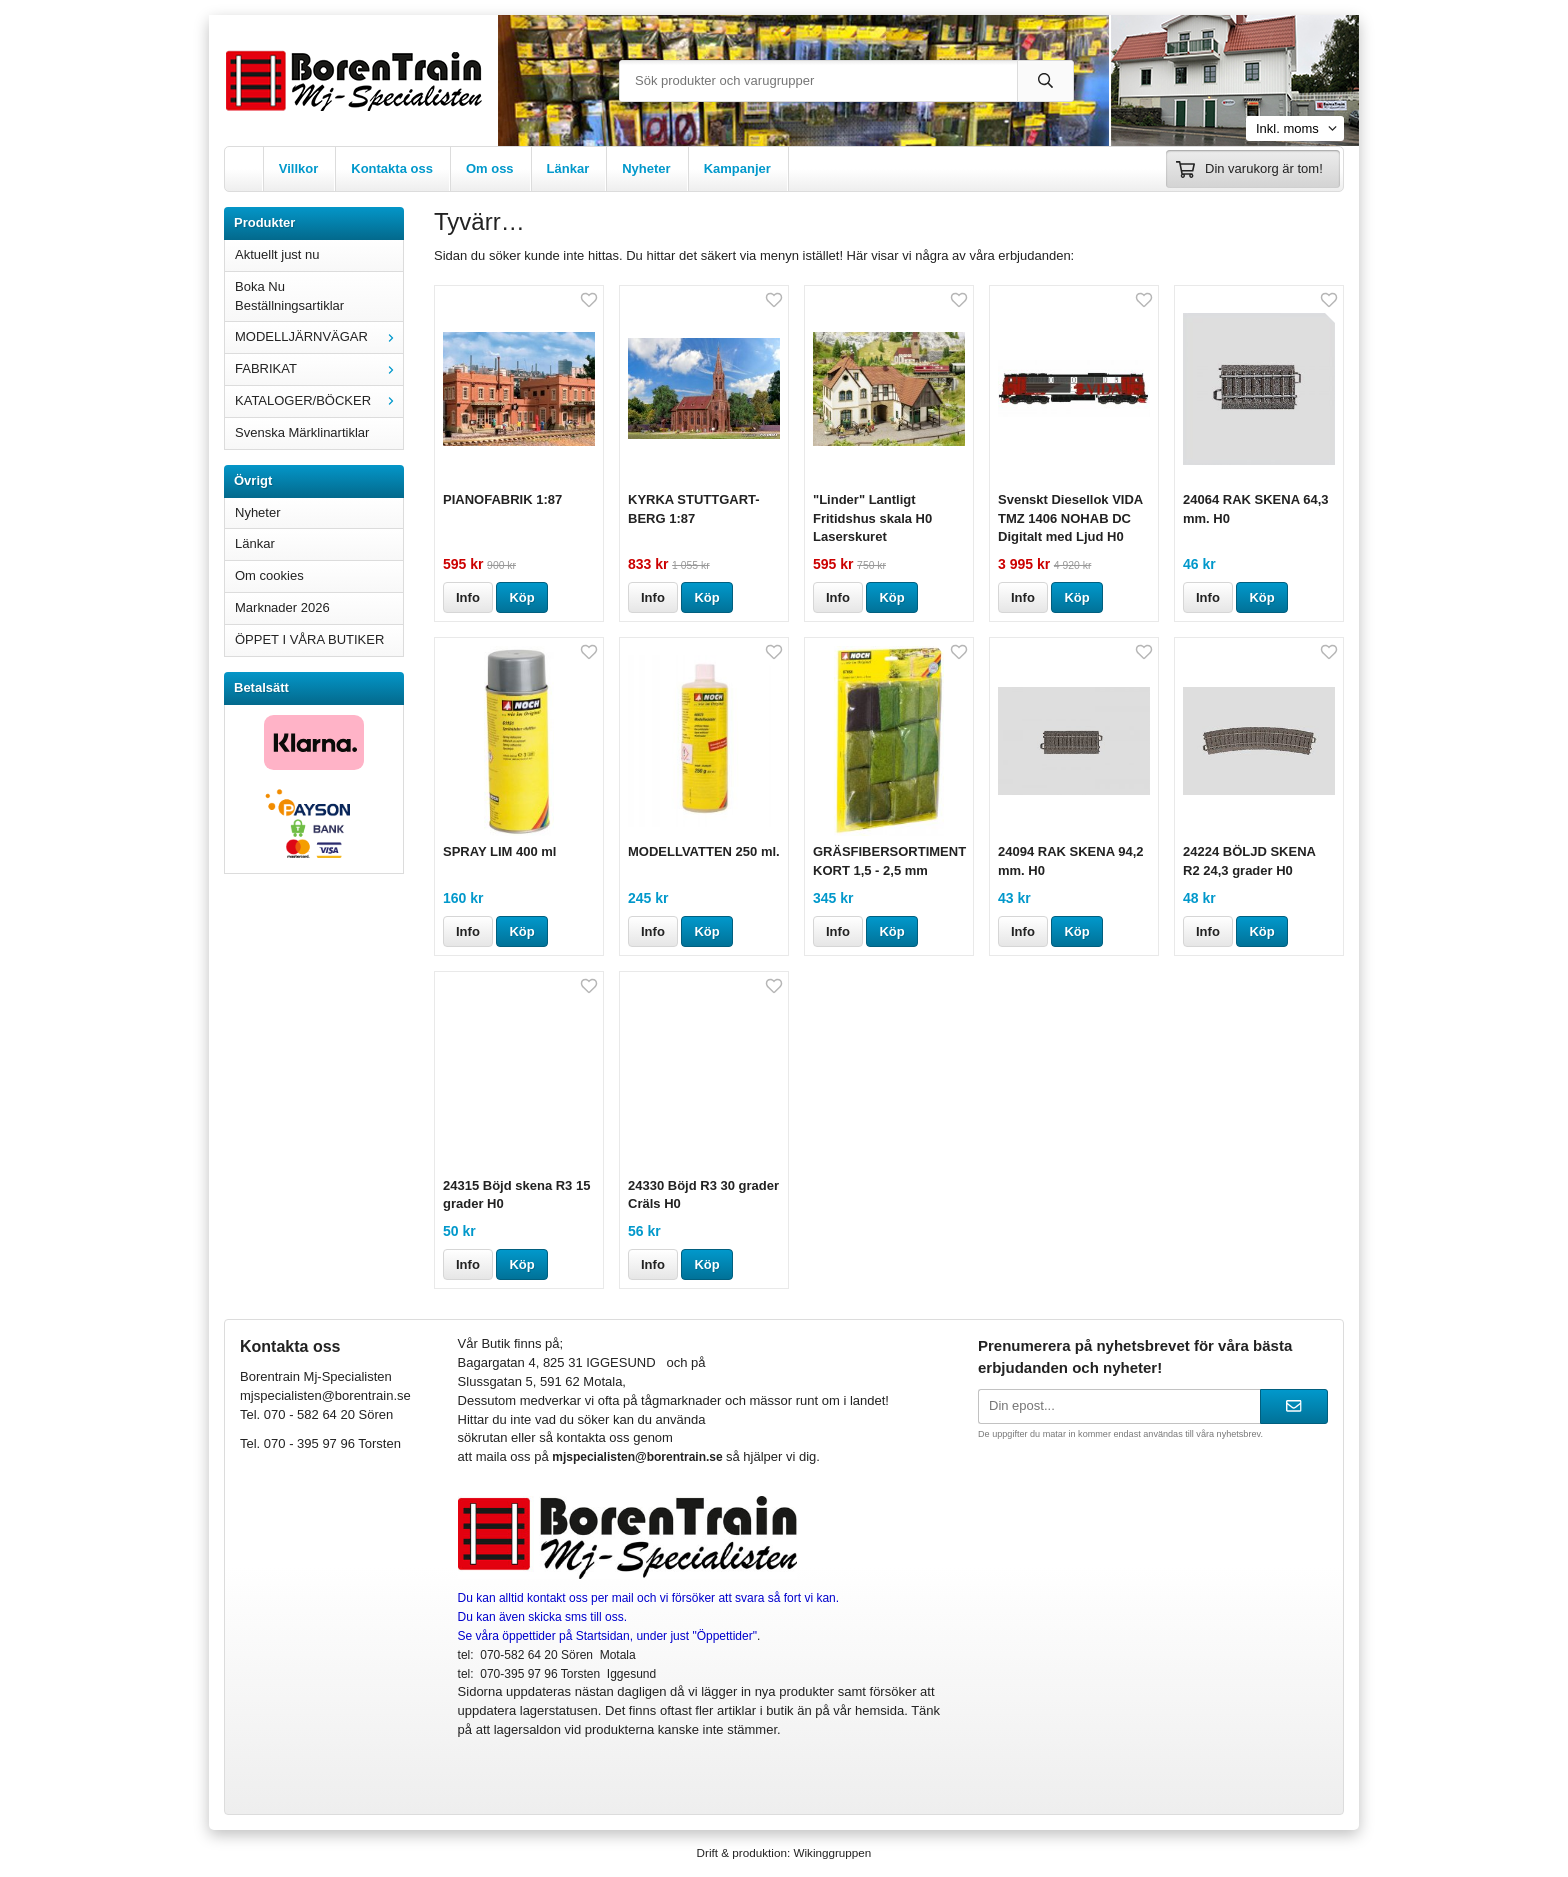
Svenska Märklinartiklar (302, 432)
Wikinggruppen (832, 1852)
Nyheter (646, 168)
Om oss (490, 168)
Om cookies (269, 575)
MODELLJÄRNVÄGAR (319, 336)
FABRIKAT (319, 368)
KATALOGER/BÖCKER (319, 400)
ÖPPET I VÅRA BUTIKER (309, 639)
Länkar (568, 168)
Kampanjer (737, 168)
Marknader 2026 (282, 607)
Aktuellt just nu (277, 254)
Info (468, 597)
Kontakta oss (392, 168)
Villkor (299, 168)
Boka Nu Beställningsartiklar (289, 296)
